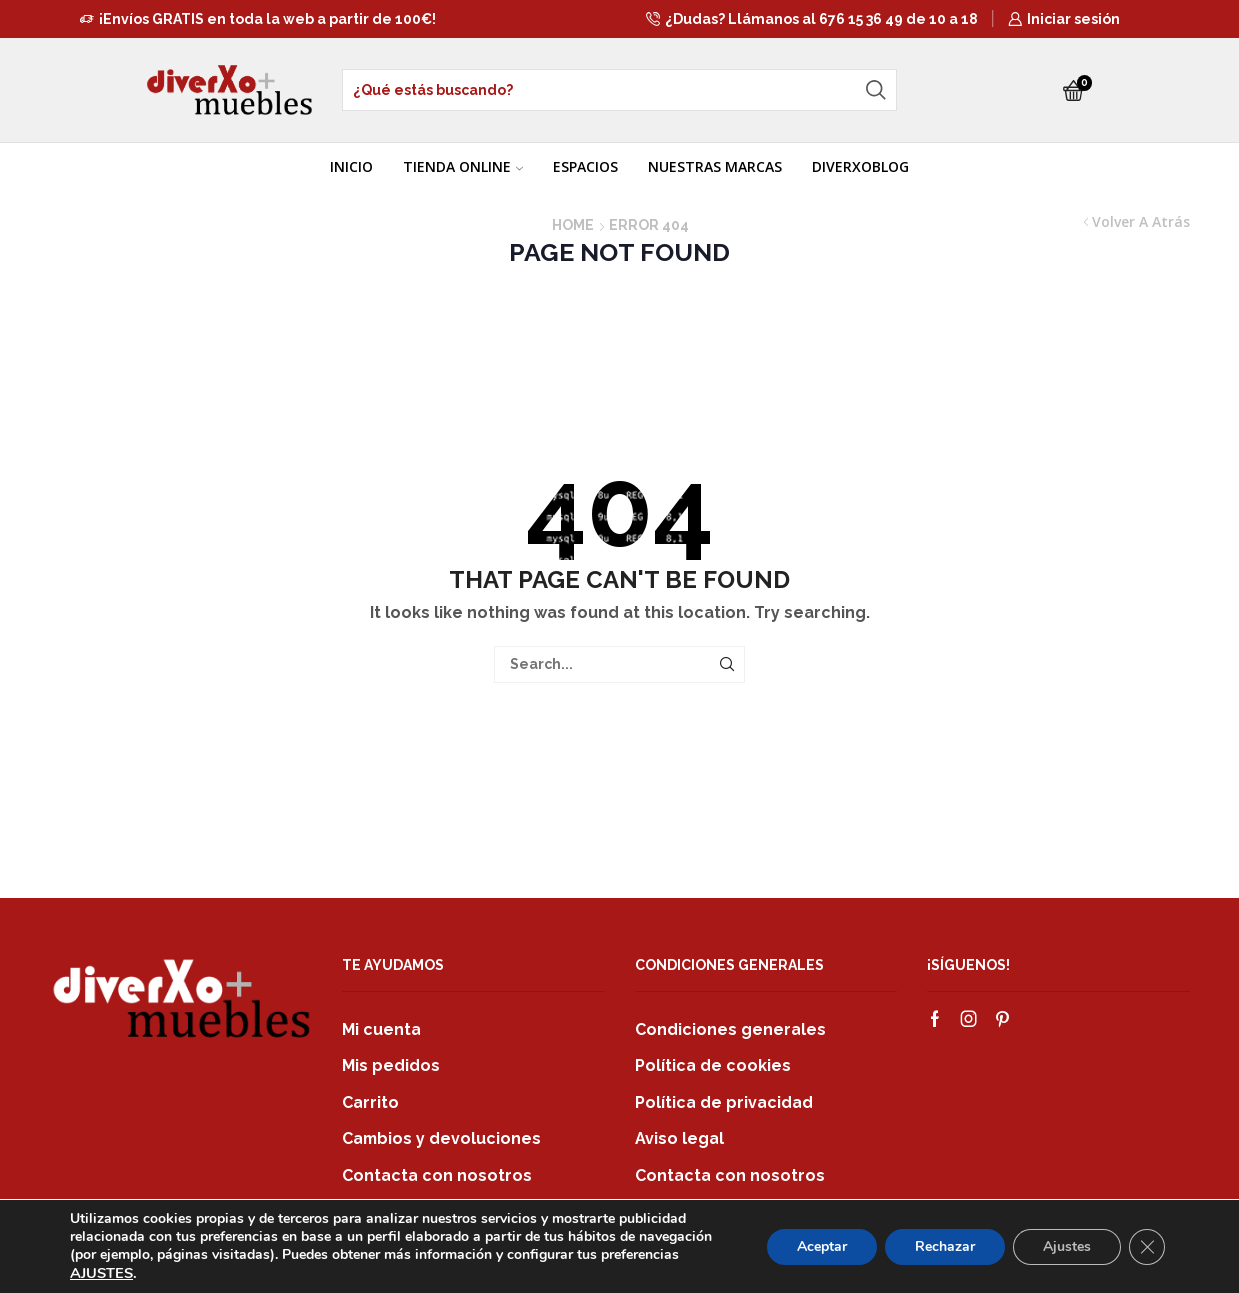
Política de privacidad (724, 1102)
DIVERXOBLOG (860, 166)
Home (573, 225)
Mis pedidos (391, 1065)
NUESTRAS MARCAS (715, 166)
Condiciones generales (730, 1029)
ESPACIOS (585, 166)
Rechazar (945, 1246)
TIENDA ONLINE (463, 166)
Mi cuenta (381, 1029)
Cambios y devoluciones (441, 1138)
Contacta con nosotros (437, 1175)
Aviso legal (679, 1138)
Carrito (370, 1102)
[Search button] (876, 90)
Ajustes (1067, 1246)
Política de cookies (713, 1065)
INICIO (351, 166)
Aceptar (822, 1246)
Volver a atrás (1141, 222)
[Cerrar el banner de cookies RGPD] (1147, 1247)
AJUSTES (101, 1273)
